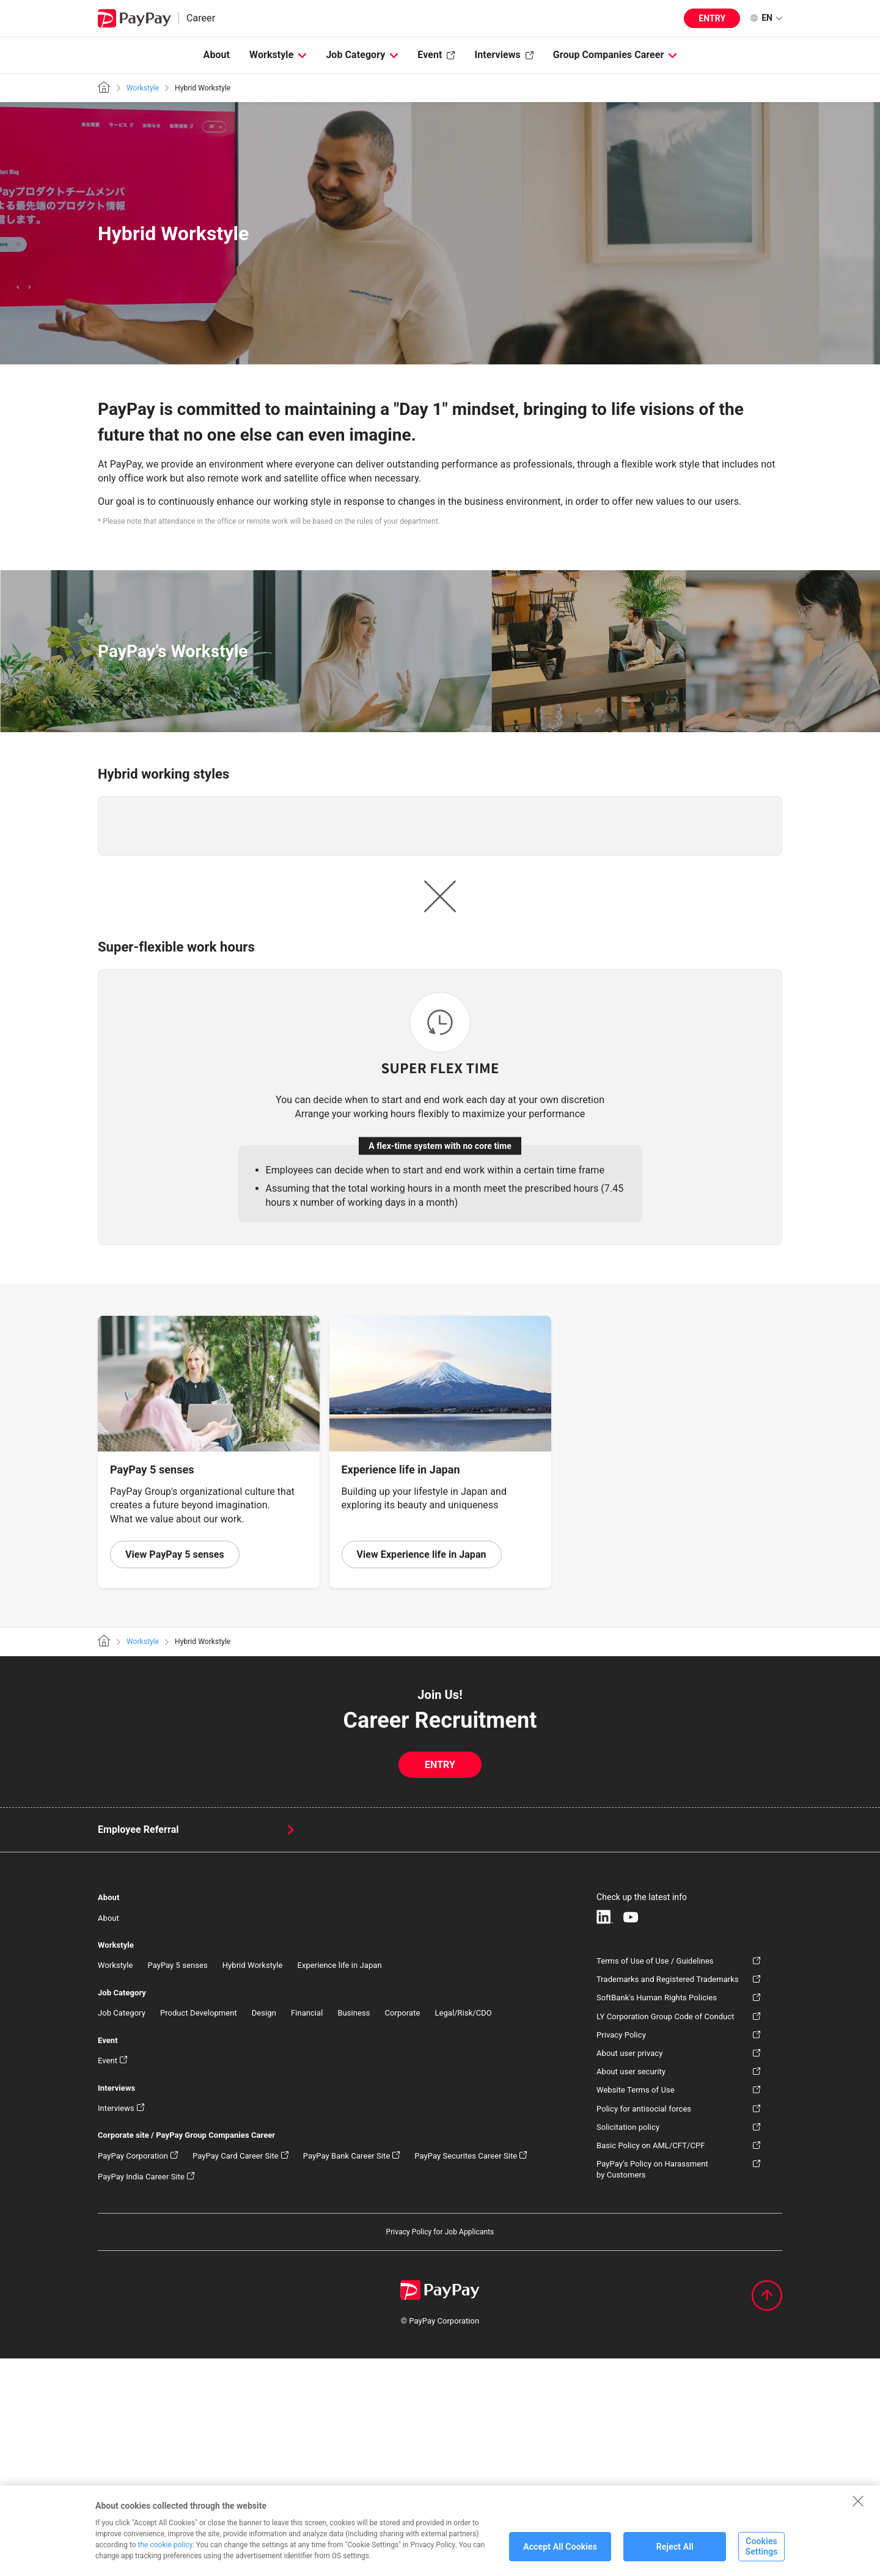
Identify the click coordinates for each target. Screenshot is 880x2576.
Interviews (497, 55)
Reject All (675, 2556)
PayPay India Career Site (141, 2394)
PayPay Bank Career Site (347, 2373)
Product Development (198, 2230)
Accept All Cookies (560, 2556)
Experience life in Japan (339, 2182)
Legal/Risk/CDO (463, 2230)
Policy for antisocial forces (643, 2325)
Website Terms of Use (635, 2307)
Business (353, 2230)
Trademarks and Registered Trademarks (667, 2196)
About (217, 55)
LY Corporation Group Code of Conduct (665, 2233)
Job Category (355, 55)
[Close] (858, 2511)
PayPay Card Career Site (236, 2373)
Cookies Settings (761, 2557)
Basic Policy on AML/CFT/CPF (650, 2362)
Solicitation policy (627, 2344)
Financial (307, 2230)
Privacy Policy (621, 2251)
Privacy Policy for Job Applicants (440, 2449)
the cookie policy (165, 2555)
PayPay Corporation (133, 2373)
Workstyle (271, 55)
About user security (631, 2289)
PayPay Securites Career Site (465, 2373)
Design (264, 2230)
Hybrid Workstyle (252, 2182)
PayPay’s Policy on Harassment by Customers (652, 2387)
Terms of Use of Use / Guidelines (655, 2178)
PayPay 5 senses (177, 2182)
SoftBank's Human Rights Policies (656, 2215)
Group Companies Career (608, 55)
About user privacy (629, 2270)
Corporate (402, 2230)
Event (429, 55)
